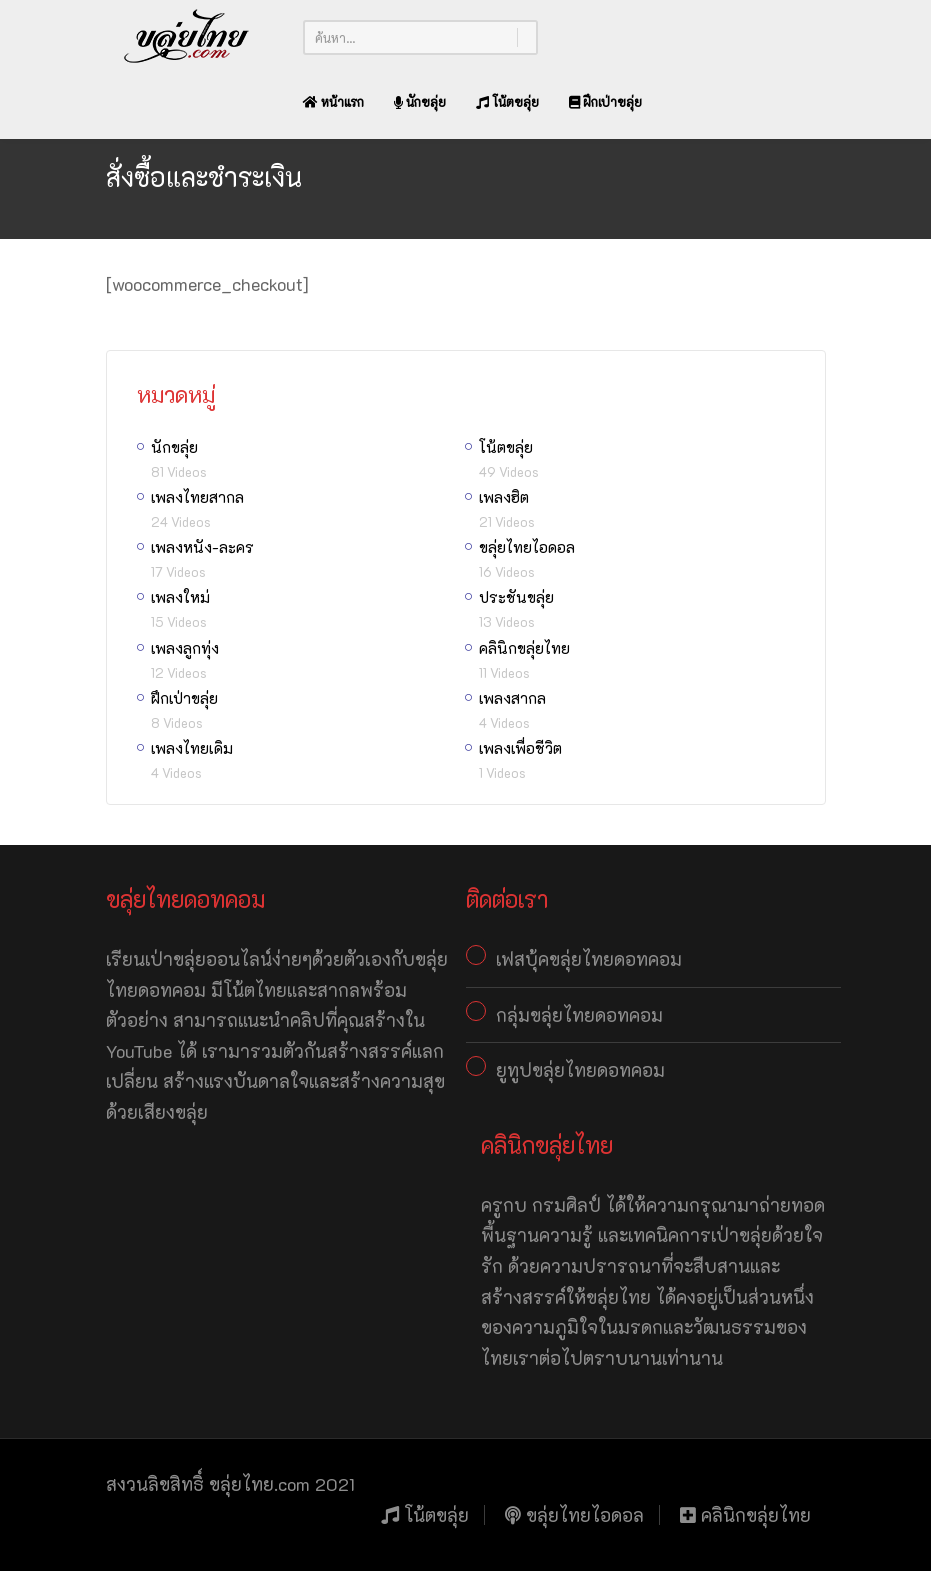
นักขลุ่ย (420, 101)
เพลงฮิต (504, 497)
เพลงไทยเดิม (192, 748)
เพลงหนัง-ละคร (202, 547)
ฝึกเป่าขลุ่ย (605, 101)
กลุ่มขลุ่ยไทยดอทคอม (579, 1015)
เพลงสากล (512, 698)
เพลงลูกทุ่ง (185, 648)
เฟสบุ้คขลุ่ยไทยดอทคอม (589, 959)
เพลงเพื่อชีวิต (520, 748)
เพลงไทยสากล (197, 497)
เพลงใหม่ (180, 597)
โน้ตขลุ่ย (507, 101)
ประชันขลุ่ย (516, 597)
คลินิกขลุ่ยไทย (524, 648)
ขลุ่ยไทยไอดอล (527, 547)
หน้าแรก (333, 101)
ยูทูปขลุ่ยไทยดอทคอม (580, 1070)
